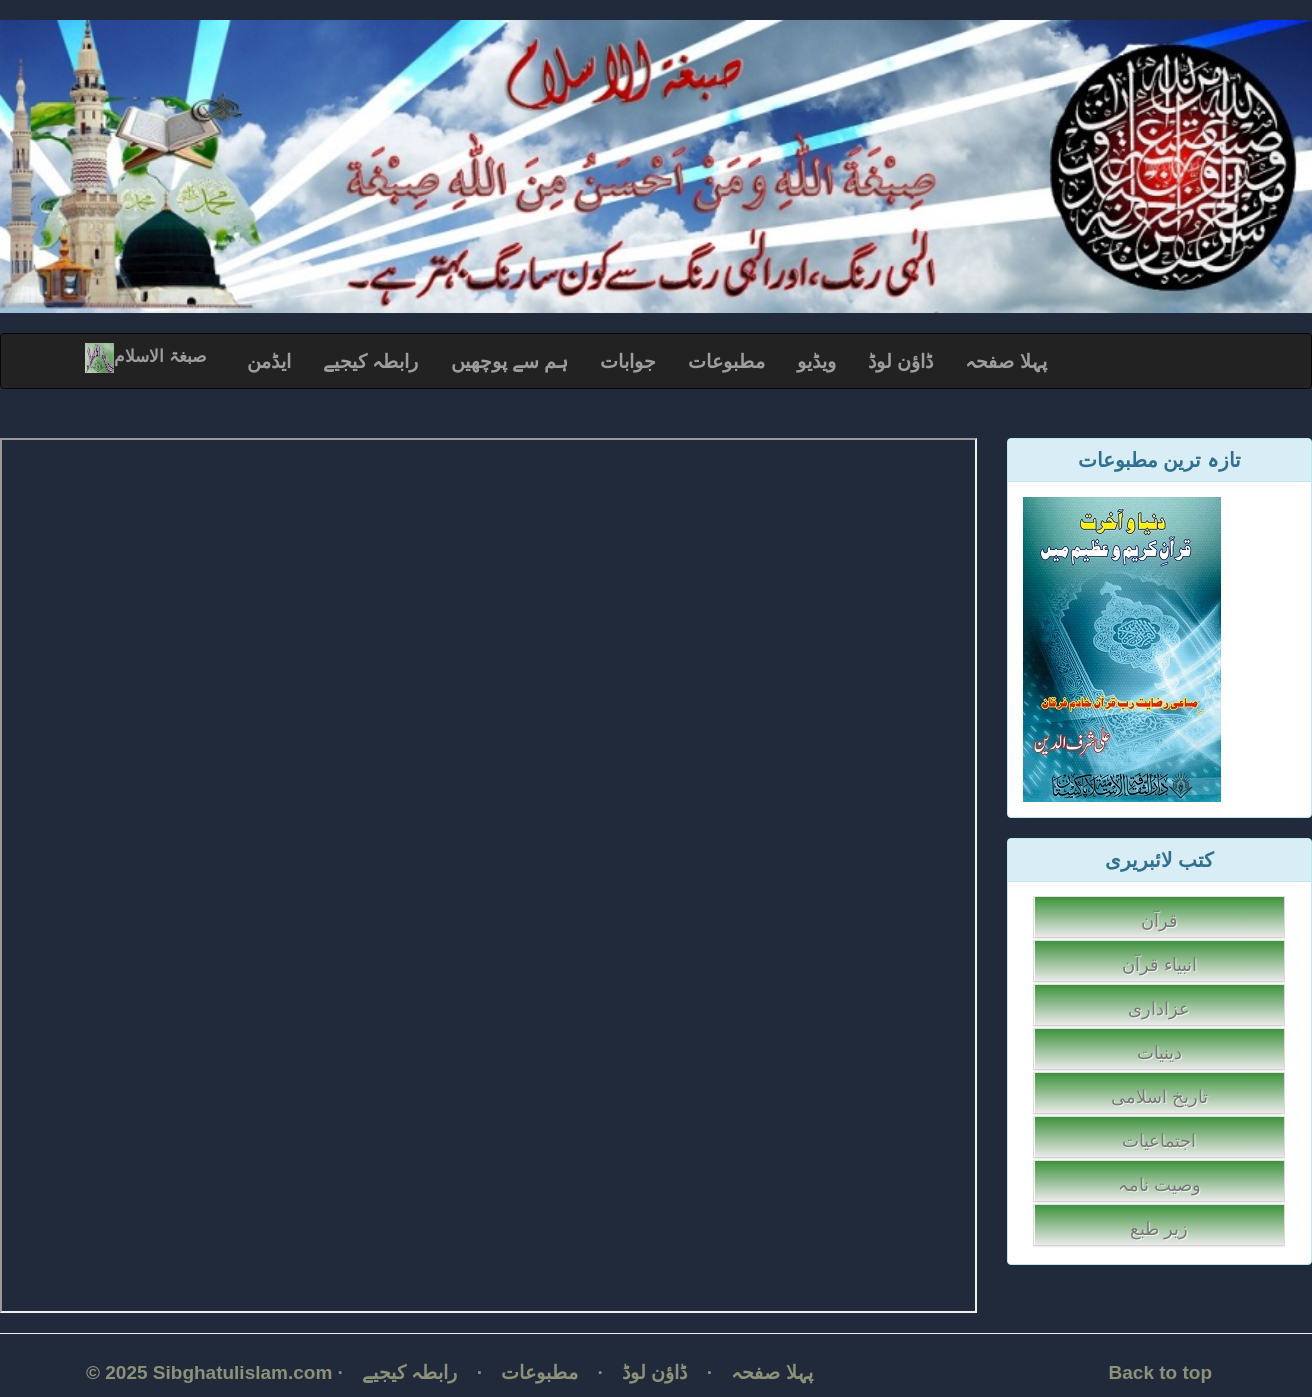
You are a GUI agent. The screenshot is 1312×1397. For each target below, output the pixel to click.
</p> (488, 875)
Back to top (1160, 1372)
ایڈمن (269, 361)
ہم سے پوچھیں (510, 361)
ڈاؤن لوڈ (900, 361)
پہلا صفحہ (1005, 361)
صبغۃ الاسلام (145, 356)
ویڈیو (816, 361)
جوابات (628, 361)
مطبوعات (726, 361)
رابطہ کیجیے (370, 361)
